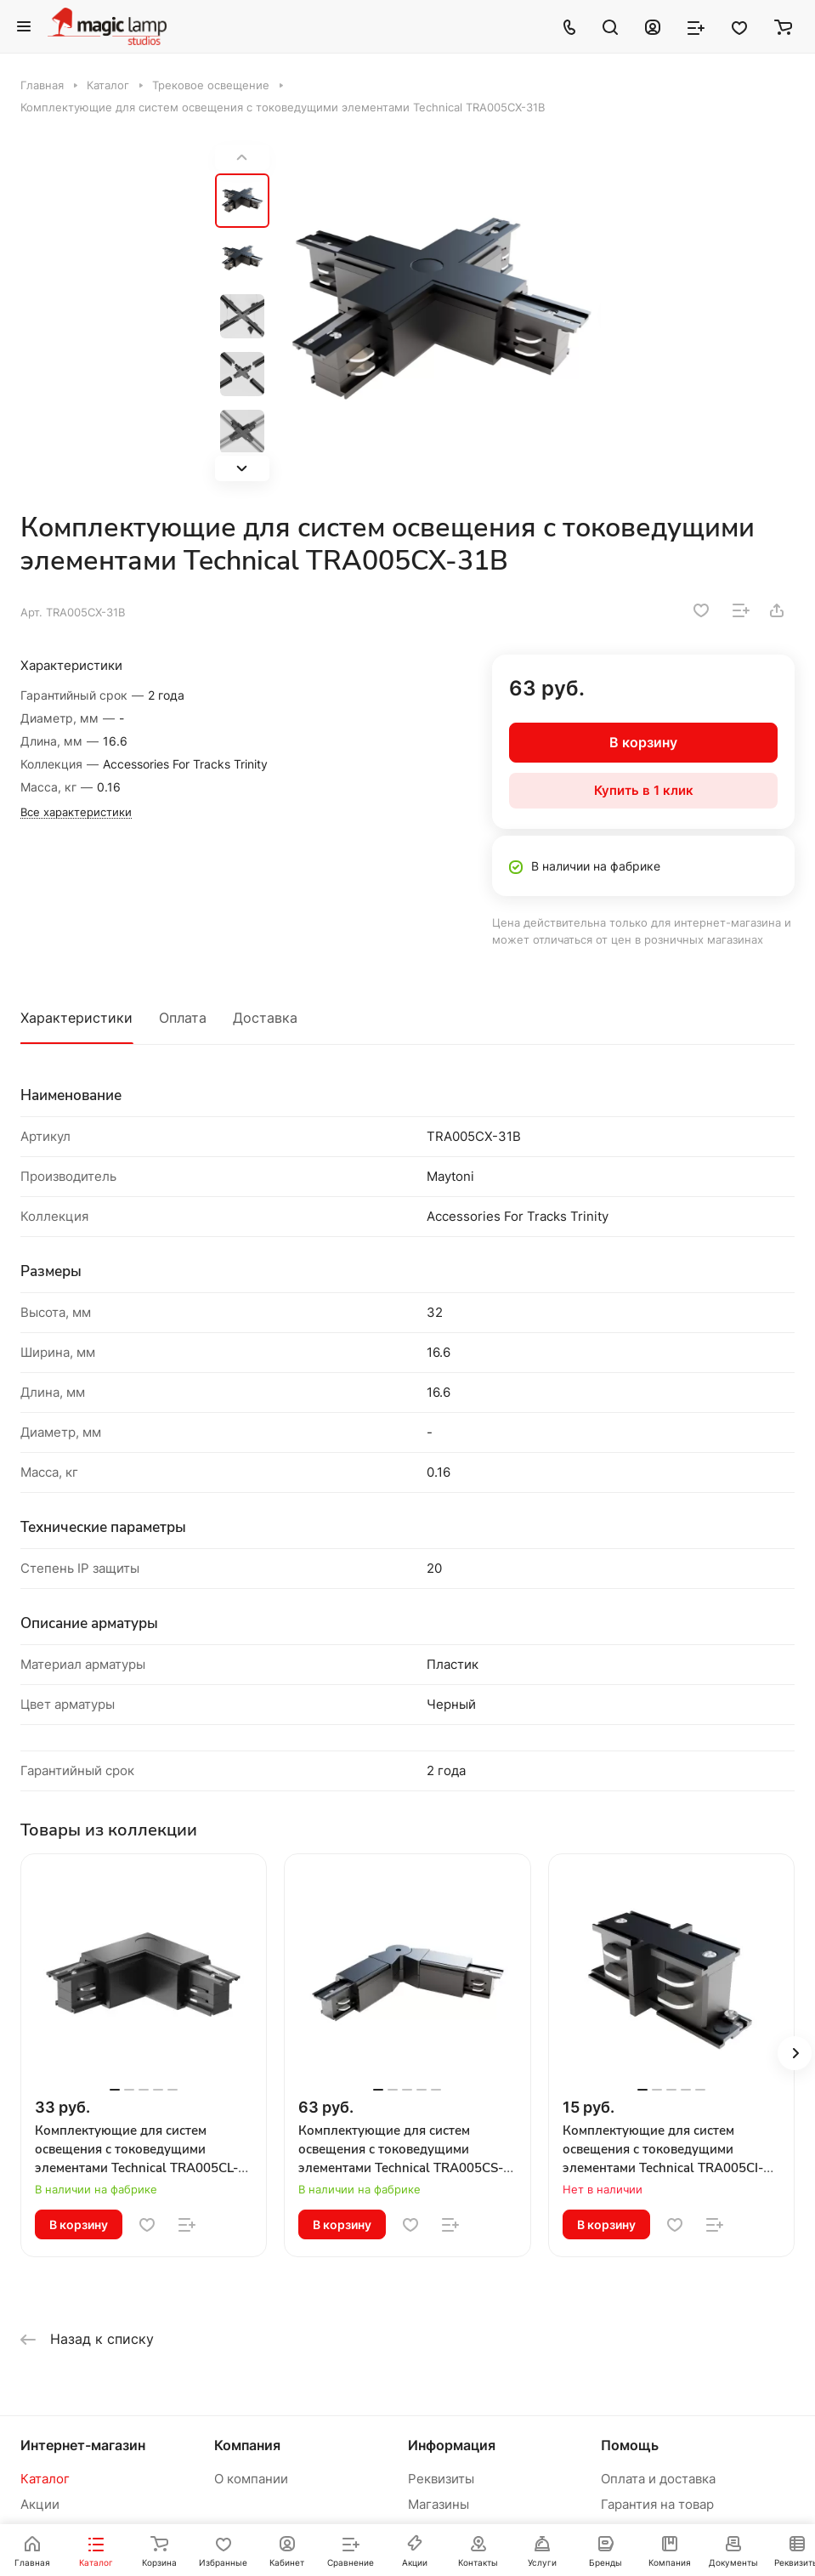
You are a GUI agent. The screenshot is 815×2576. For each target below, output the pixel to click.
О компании (251, 2479)
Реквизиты (441, 2479)
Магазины (438, 2504)
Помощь (630, 2445)
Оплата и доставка (658, 2479)
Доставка (265, 1017)
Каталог (45, 2479)
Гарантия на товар (657, 2504)
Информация (451, 2445)
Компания (247, 2445)
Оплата (183, 1017)
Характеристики (76, 1017)
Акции (39, 2504)
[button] (242, 468)
